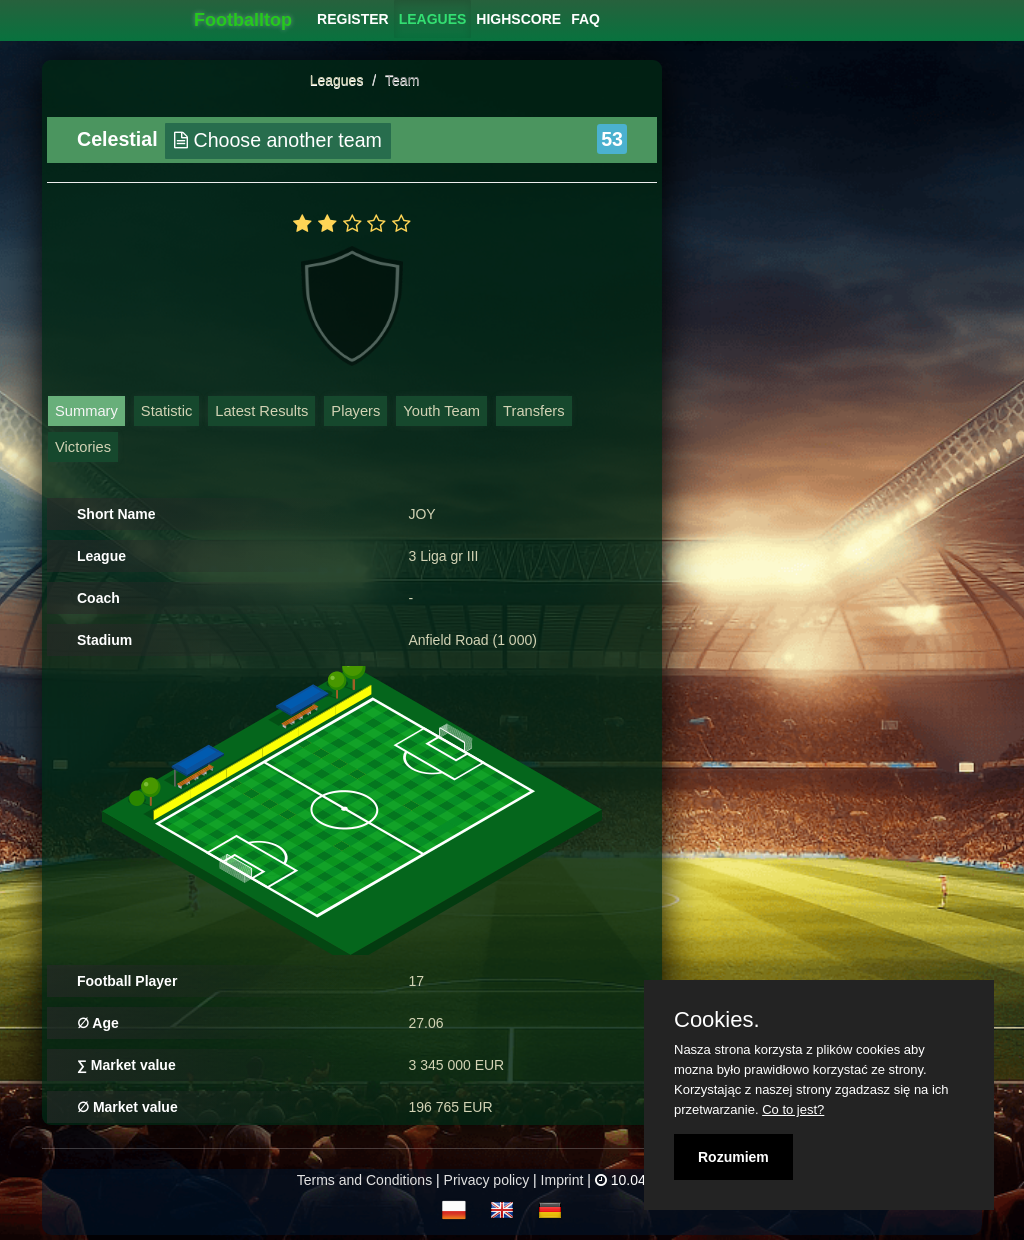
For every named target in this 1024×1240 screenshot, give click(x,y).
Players (355, 411)
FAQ (585, 19)
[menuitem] (353, 19)
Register (353, 19)
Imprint (562, 1180)
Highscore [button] (518, 19)
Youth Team (441, 411)
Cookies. (717, 1020)
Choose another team (278, 140)
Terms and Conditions (364, 1180)
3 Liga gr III (443, 556)
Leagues (337, 80)
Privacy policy (487, 1180)
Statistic (166, 411)
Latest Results (261, 411)
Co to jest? (793, 1109)
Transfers (533, 411)
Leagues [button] (433, 19)
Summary (86, 411)
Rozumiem (733, 1157)
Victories (83, 447)
